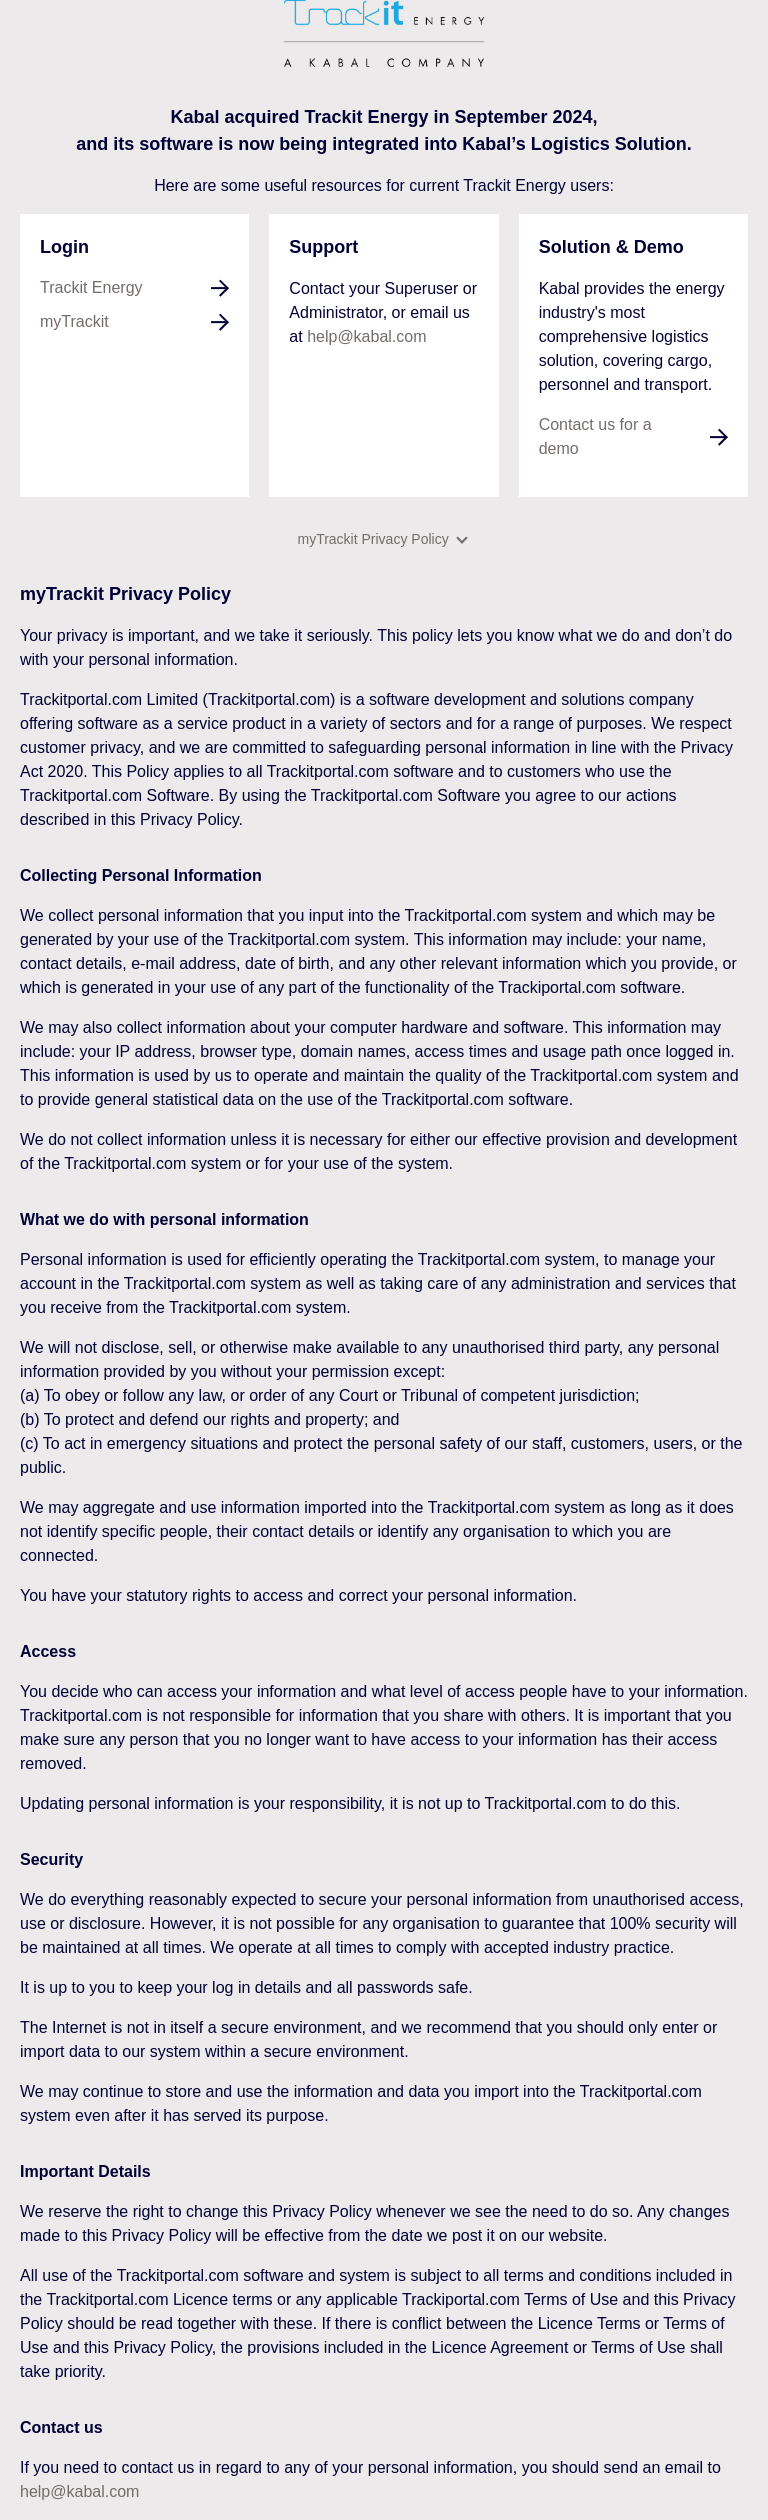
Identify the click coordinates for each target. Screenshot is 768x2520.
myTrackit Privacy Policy (382, 539)
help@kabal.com (366, 336)
